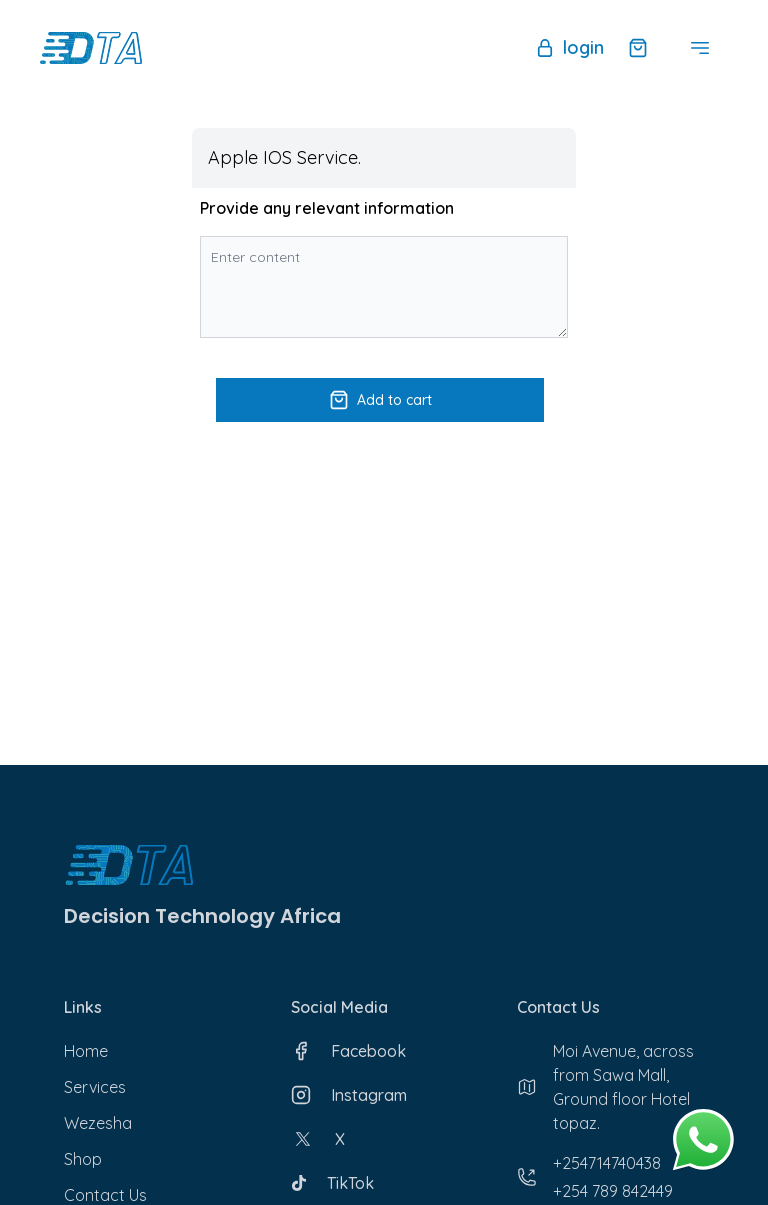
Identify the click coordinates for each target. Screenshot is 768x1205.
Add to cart (380, 400)
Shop (83, 1159)
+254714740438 (607, 1163)
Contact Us (105, 1195)
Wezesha (98, 1123)
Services (95, 1087)
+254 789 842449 (613, 1191)
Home (86, 1051)
